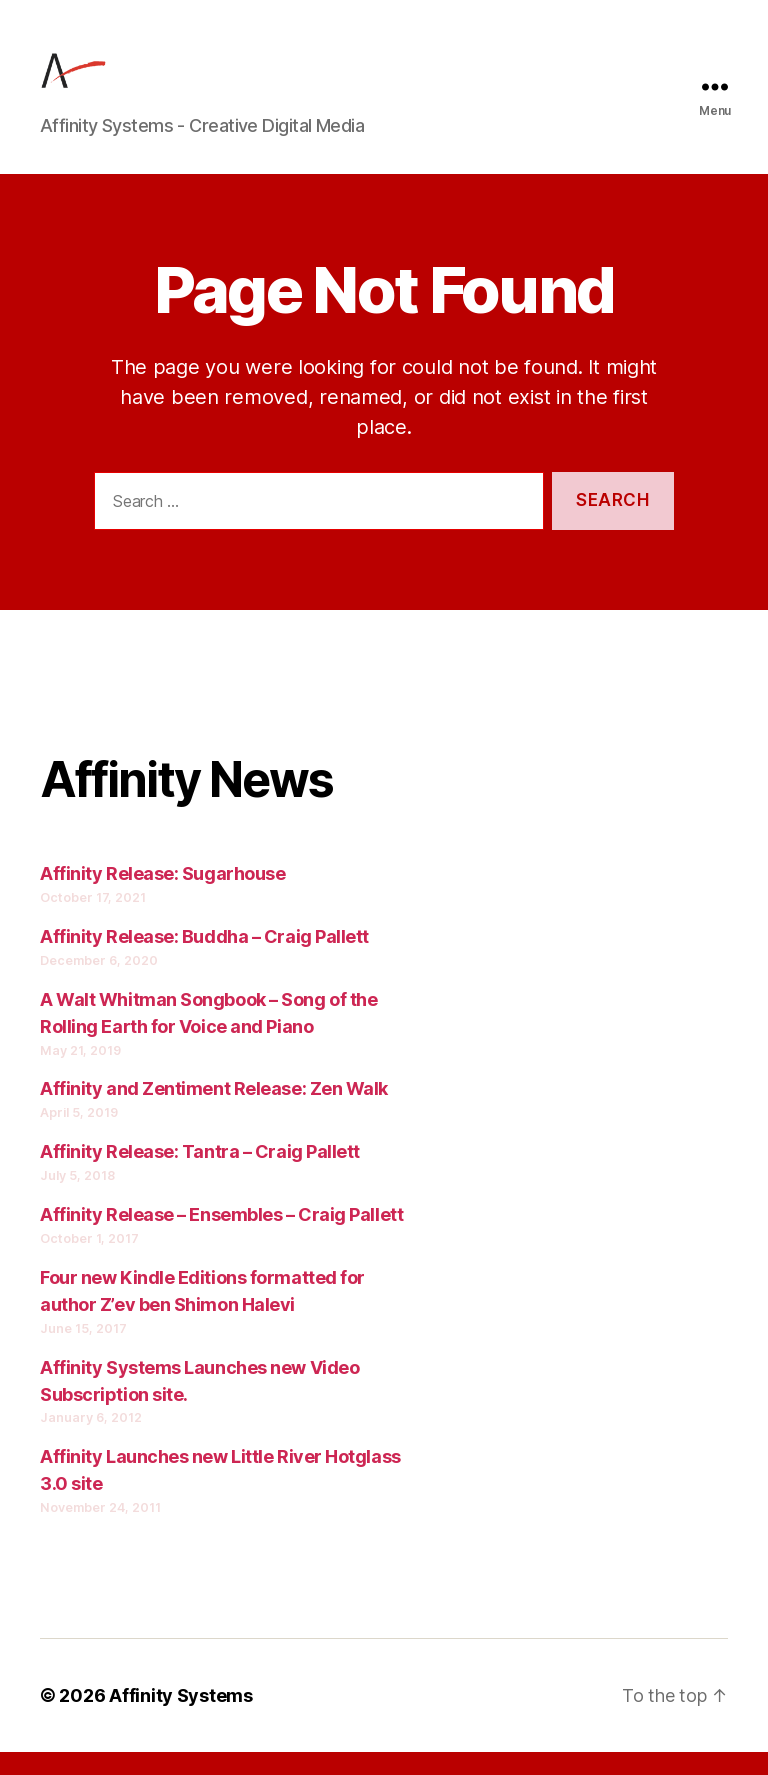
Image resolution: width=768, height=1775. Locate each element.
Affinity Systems (181, 1718)
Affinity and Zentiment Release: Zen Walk (214, 1112)
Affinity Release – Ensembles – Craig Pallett (221, 1237)
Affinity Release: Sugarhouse (162, 897)
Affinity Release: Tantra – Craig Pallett (200, 1175)
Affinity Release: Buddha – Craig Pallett (204, 959)
